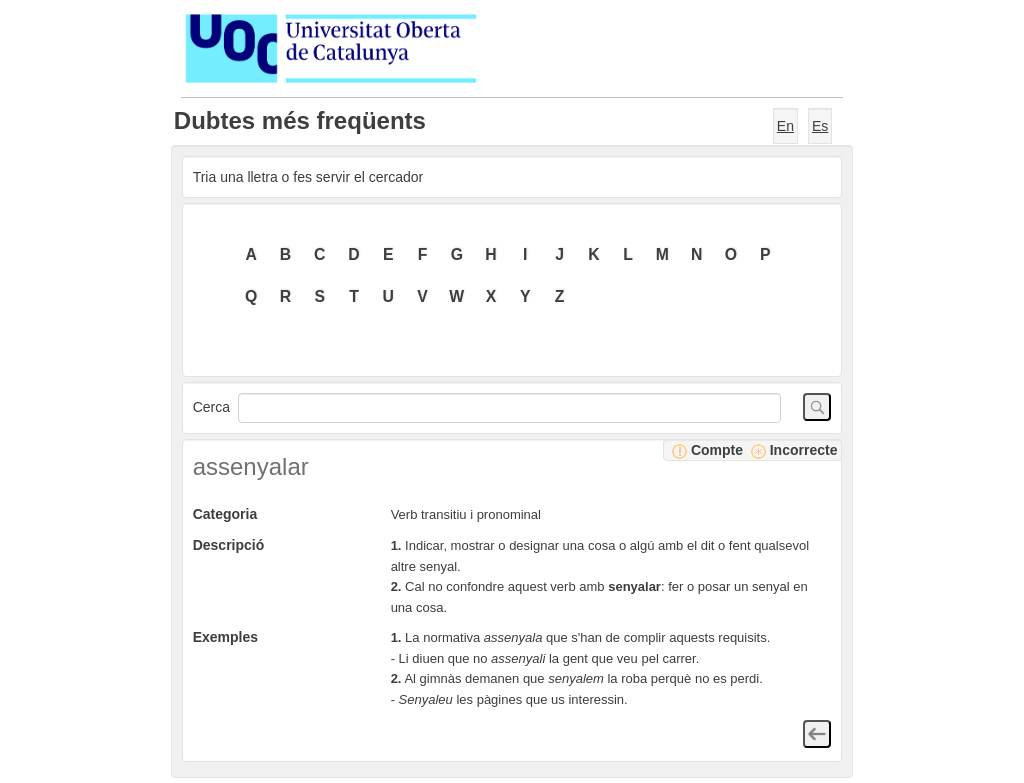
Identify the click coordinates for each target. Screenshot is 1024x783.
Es (820, 126)
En (785, 126)
